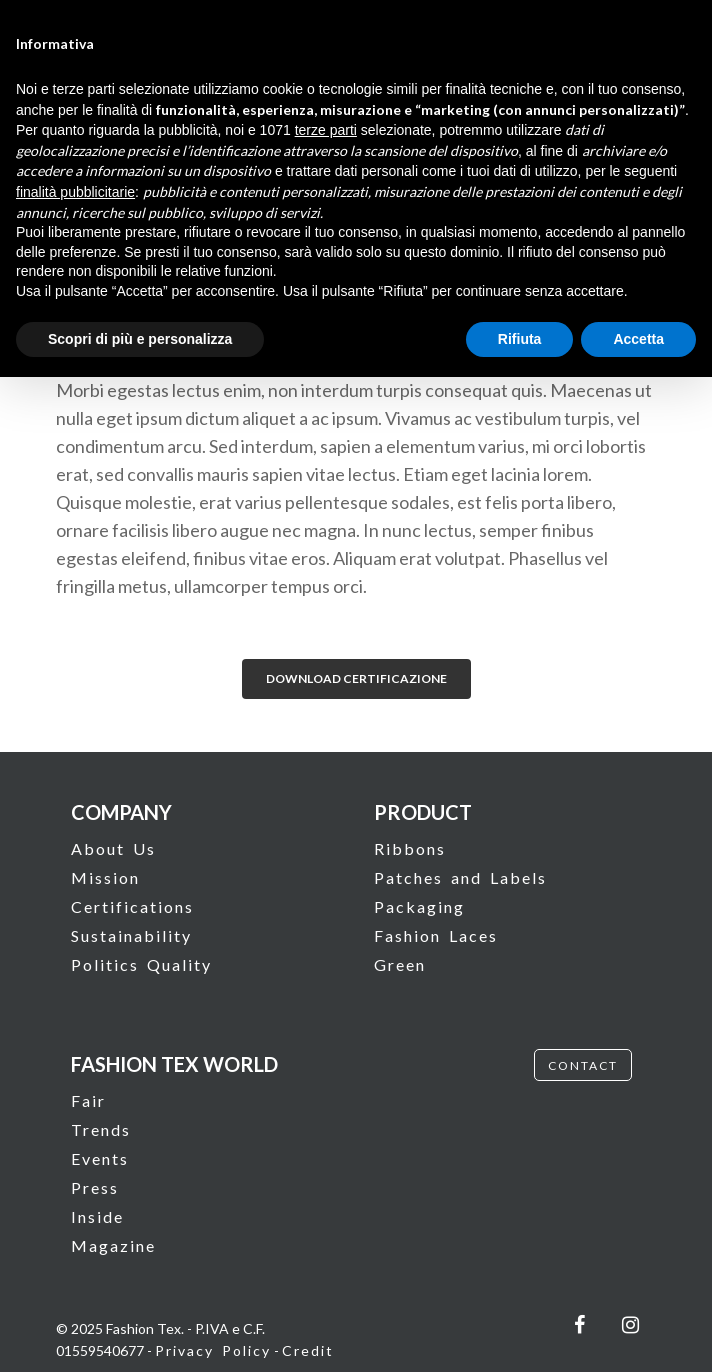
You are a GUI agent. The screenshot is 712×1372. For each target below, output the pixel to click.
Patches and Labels (460, 877)
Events (100, 1158)
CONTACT (583, 1065)
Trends (101, 1129)
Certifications (132, 906)
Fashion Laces (436, 935)
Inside (97, 1216)
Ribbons (410, 848)
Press (95, 1187)
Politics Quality (141, 964)
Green (400, 964)
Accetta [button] (638, 339)
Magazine (113, 1245)
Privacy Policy (213, 1350)
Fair (88, 1100)
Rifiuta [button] (520, 339)
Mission (105, 877)
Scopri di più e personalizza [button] (140, 339)
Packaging (419, 906)
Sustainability (131, 935)
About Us (113, 848)
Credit (308, 1350)
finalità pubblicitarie (75, 192)
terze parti (326, 130)
